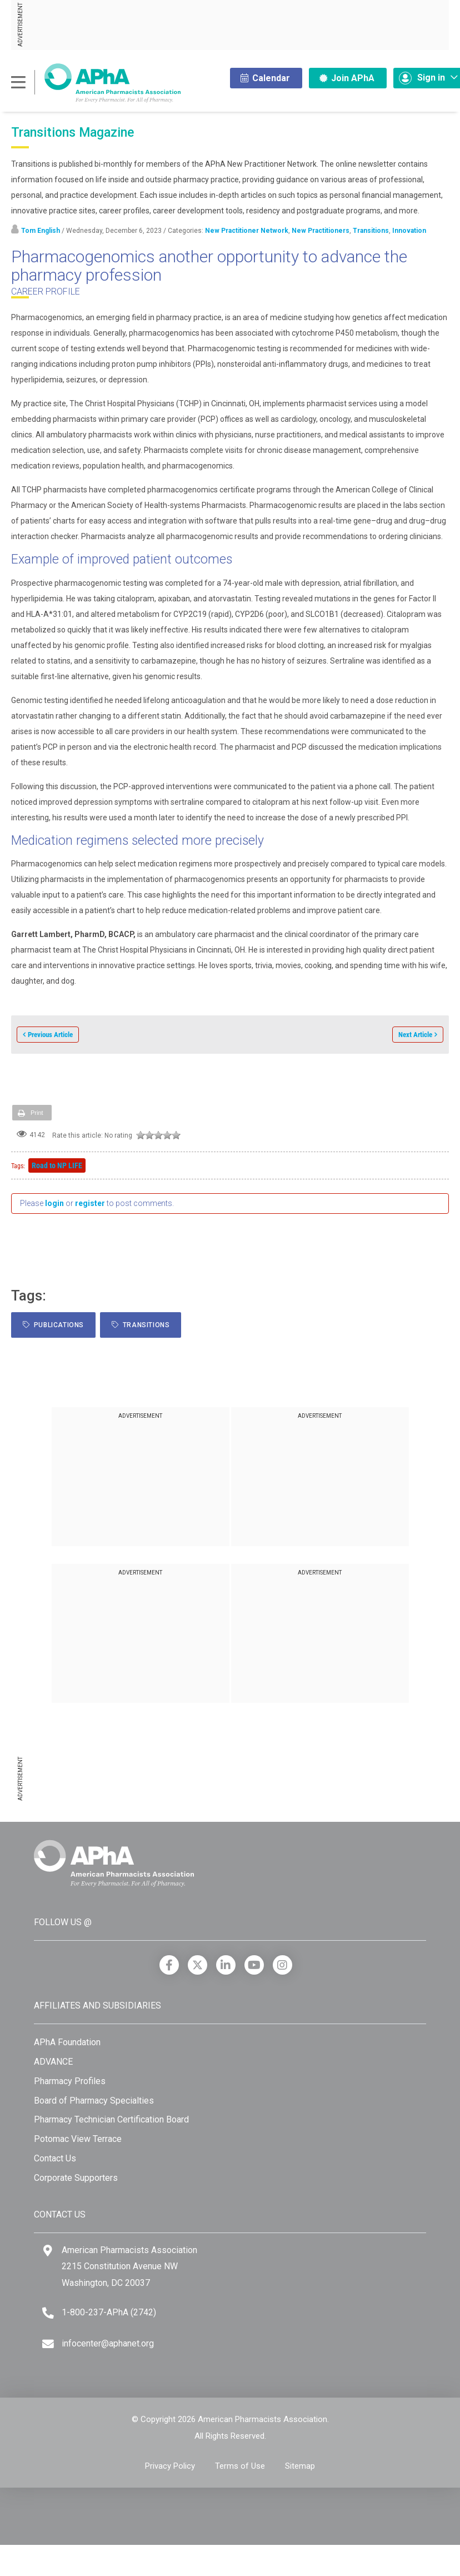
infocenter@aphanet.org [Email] (108, 2343)
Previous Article (50, 1034)
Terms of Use (240, 2466)
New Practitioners (320, 231)
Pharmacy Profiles (70, 2081)
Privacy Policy (170, 2466)
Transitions (371, 231)
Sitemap (300, 2466)
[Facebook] (169, 1965)
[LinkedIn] (226, 1965)
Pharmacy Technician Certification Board (111, 2119)
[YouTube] (254, 1965)
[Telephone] (48, 2313)
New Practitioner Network (246, 231)
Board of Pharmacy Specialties (94, 2100)
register (90, 1203)
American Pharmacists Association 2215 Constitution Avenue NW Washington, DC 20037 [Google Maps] (129, 2266)
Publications (53, 1325)
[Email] (48, 2344)
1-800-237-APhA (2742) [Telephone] (109, 2312)
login (54, 1203)
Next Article (415, 1034)
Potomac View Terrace (78, 2139)
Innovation (409, 231)
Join (346, 78)
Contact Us (55, 2158)
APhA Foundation (67, 2042)
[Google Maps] (47, 2250)
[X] (197, 1965)
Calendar (265, 78)
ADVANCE (53, 2061)
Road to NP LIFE (57, 1165)
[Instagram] (282, 1965)
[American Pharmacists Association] (96, 82)
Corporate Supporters (76, 2178)
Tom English (40, 231)
